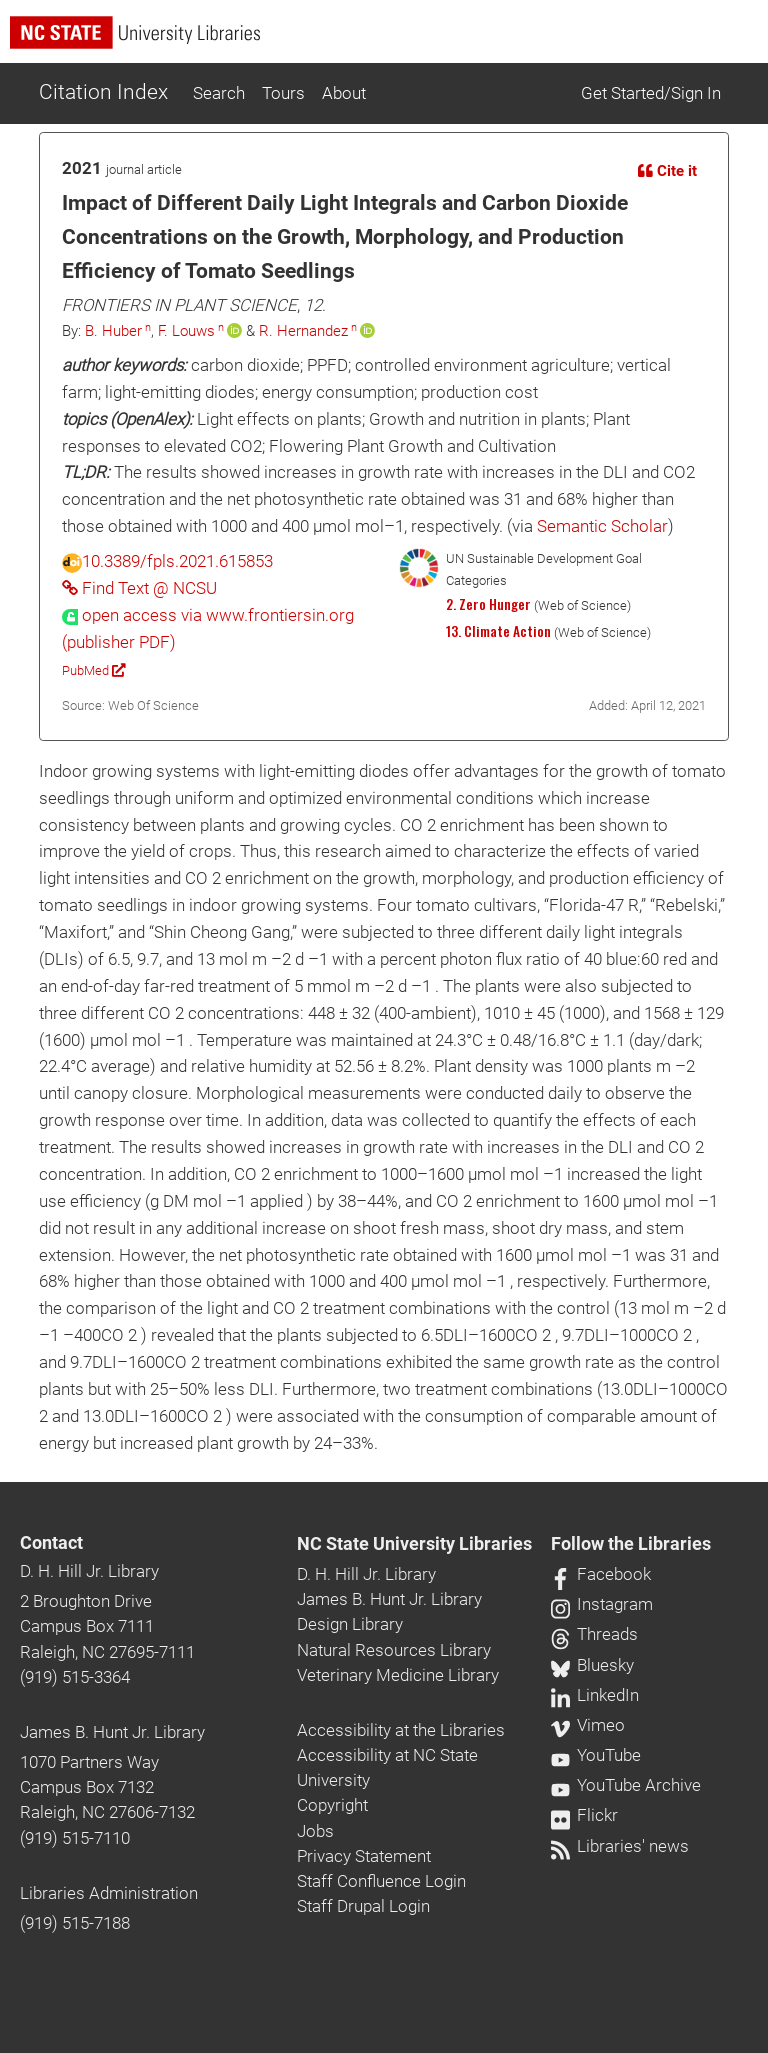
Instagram (602, 1604)
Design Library (350, 1624)
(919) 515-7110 (75, 1838)
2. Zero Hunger (488, 604)
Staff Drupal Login (363, 1906)
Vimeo (588, 1725)
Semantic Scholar (602, 526)
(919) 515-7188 (75, 1923)
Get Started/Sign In (651, 93)
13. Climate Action (498, 631)
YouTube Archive (626, 1785)
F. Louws (186, 331)
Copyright (332, 1805)
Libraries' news (620, 1846)
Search (219, 93)
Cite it (667, 171)
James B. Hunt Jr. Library (112, 1732)
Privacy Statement (364, 1856)
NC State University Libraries (414, 1544)
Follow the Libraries (631, 1544)
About (344, 93)
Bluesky (592, 1665)
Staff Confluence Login (381, 1881)
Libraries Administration (109, 1893)
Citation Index (103, 92)
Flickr (584, 1815)
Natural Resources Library (394, 1650)
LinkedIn (595, 1695)
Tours (283, 93)
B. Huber (113, 331)
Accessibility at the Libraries (401, 1730)
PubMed (93, 670)
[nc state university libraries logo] (389, 41)
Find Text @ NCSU (139, 588)
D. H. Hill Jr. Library (89, 1571)
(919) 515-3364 (75, 1677)
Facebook (601, 1574)
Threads (594, 1634)
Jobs (315, 1831)
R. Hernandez (303, 331)
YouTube (596, 1755)
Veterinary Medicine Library (398, 1675)
